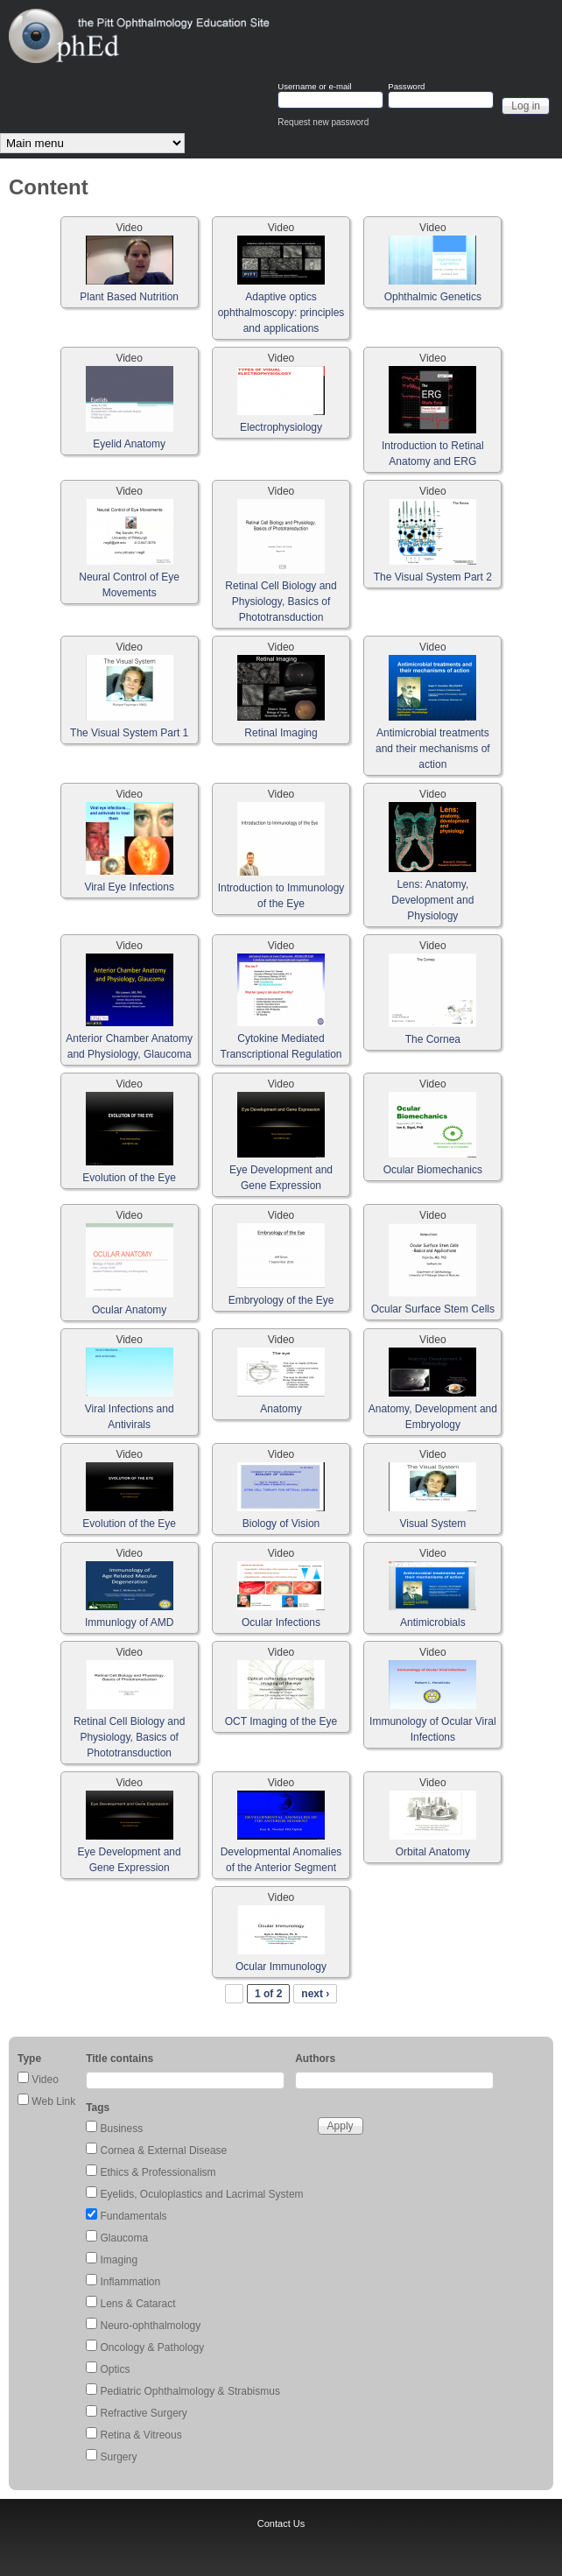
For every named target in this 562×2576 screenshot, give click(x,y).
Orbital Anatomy (433, 1852)
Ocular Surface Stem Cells (433, 1309)
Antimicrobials (433, 1622)
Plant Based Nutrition (129, 297)
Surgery (119, 2457)
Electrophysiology (281, 427)
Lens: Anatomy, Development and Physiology (432, 900)
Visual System (432, 1523)
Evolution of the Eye (129, 1178)
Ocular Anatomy (129, 1310)
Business (122, 2128)
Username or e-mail (314, 86)
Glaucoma (125, 2238)
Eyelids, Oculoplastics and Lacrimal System (202, 2194)
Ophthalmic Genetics (432, 297)
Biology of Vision (281, 1523)
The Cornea (432, 1039)
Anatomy (280, 1409)
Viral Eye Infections (129, 887)
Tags (97, 2107)
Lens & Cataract (138, 2304)
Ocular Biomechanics (432, 1170)
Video (45, 2079)
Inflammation (131, 2282)
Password (406, 86)
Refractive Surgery (144, 2413)
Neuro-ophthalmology (151, 2325)
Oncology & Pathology (153, 2347)
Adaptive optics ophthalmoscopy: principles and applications (281, 312)
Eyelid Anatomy (129, 444)
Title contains (119, 2058)
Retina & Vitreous (141, 2435)
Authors (315, 2058)
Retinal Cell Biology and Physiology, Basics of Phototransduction (280, 601)
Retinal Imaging (280, 733)
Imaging (119, 2260)
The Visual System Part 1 (129, 733)
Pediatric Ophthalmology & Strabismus (190, 2391)
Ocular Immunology (281, 1966)
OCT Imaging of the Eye (281, 1721)
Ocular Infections (281, 1622)
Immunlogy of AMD (129, 1622)
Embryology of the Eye (281, 1300)
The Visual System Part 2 (433, 577)
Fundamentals (134, 2216)
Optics (115, 2369)
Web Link (53, 2101)
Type (29, 2058)
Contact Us (281, 2523)
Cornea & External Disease (164, 2150)
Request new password (323, 122)
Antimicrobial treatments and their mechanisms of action (433, 749)
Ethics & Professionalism (158, 2172)
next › (315, 1994)
